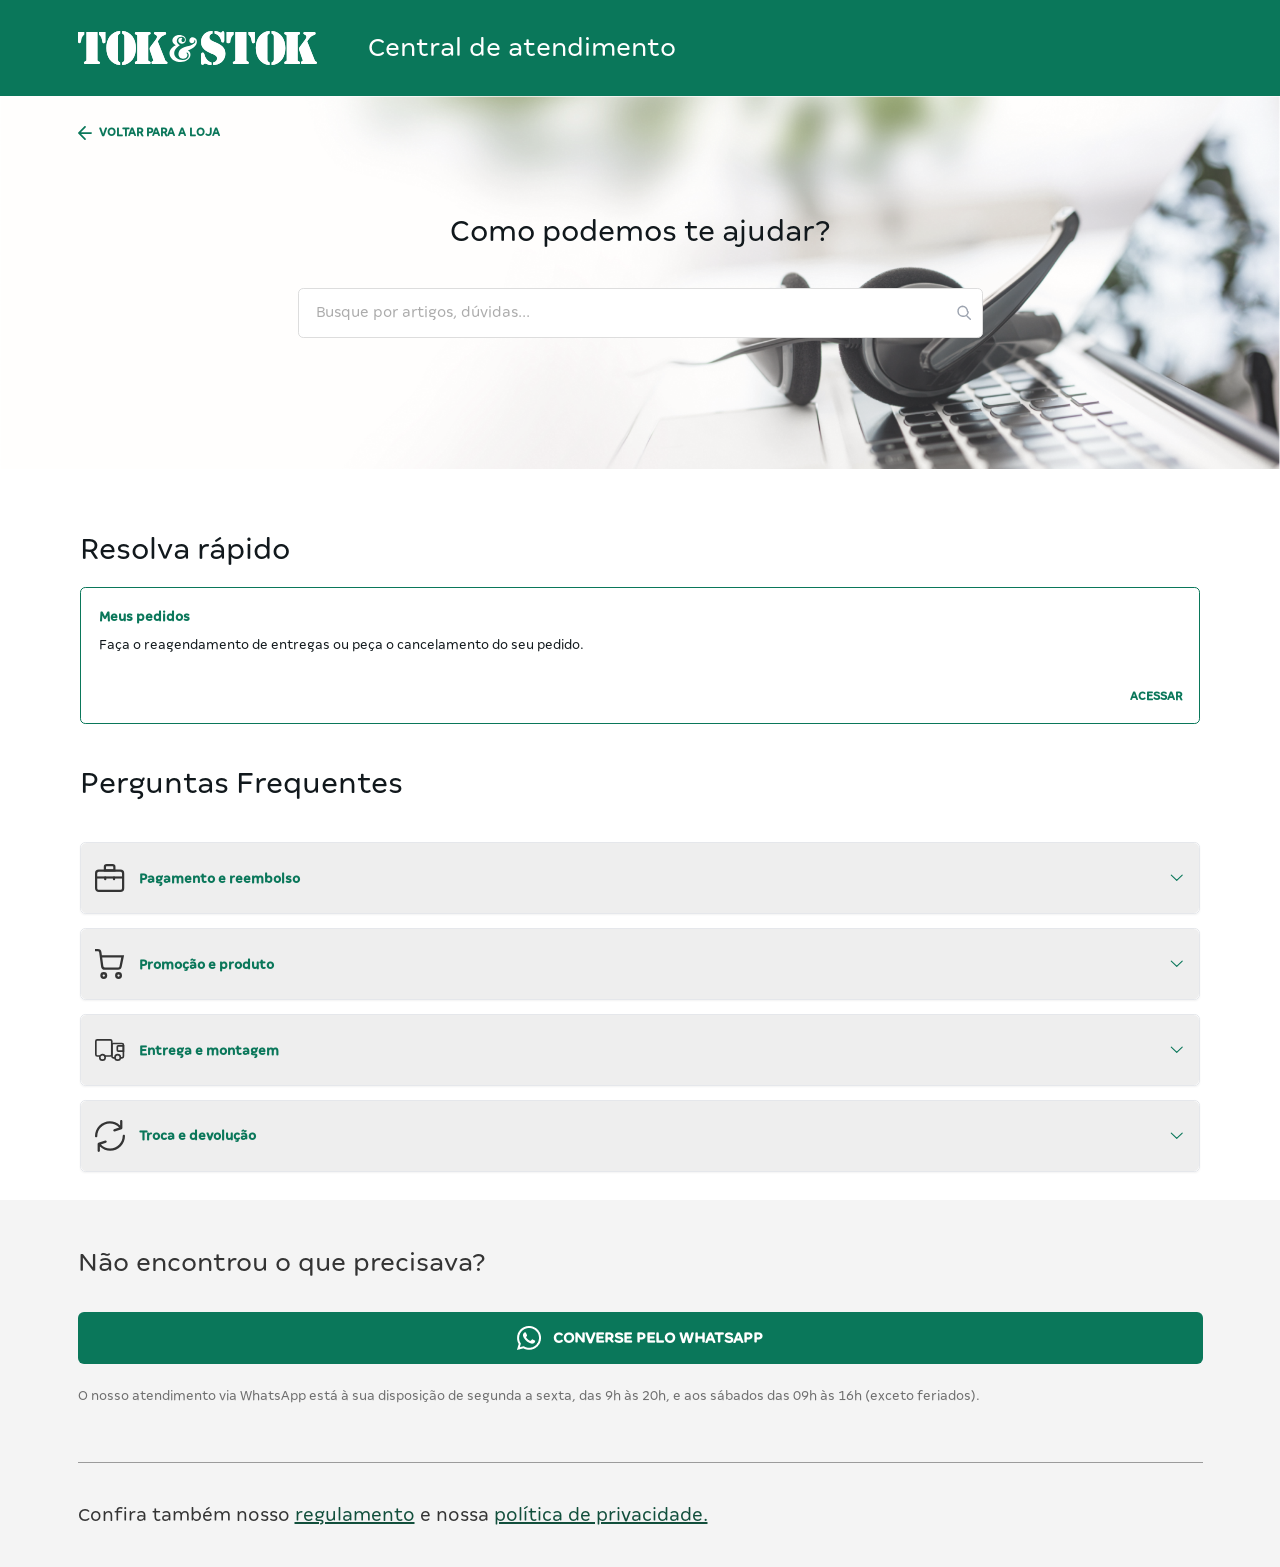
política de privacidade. (601, 1514)
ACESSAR (1156, 696)
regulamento (355, 1514)
